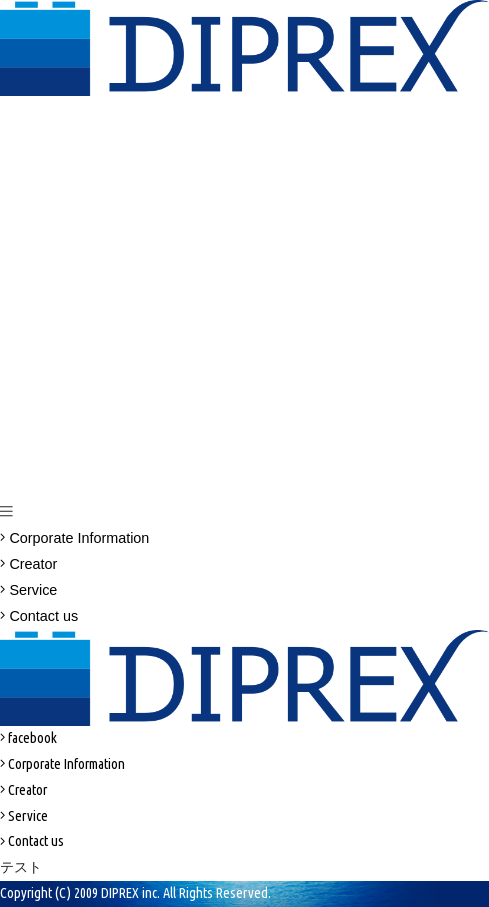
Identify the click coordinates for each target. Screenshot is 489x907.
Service (28, 590)
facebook (28, 738)
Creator (28, 564)
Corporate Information (74, 538)
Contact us (39, 616)
